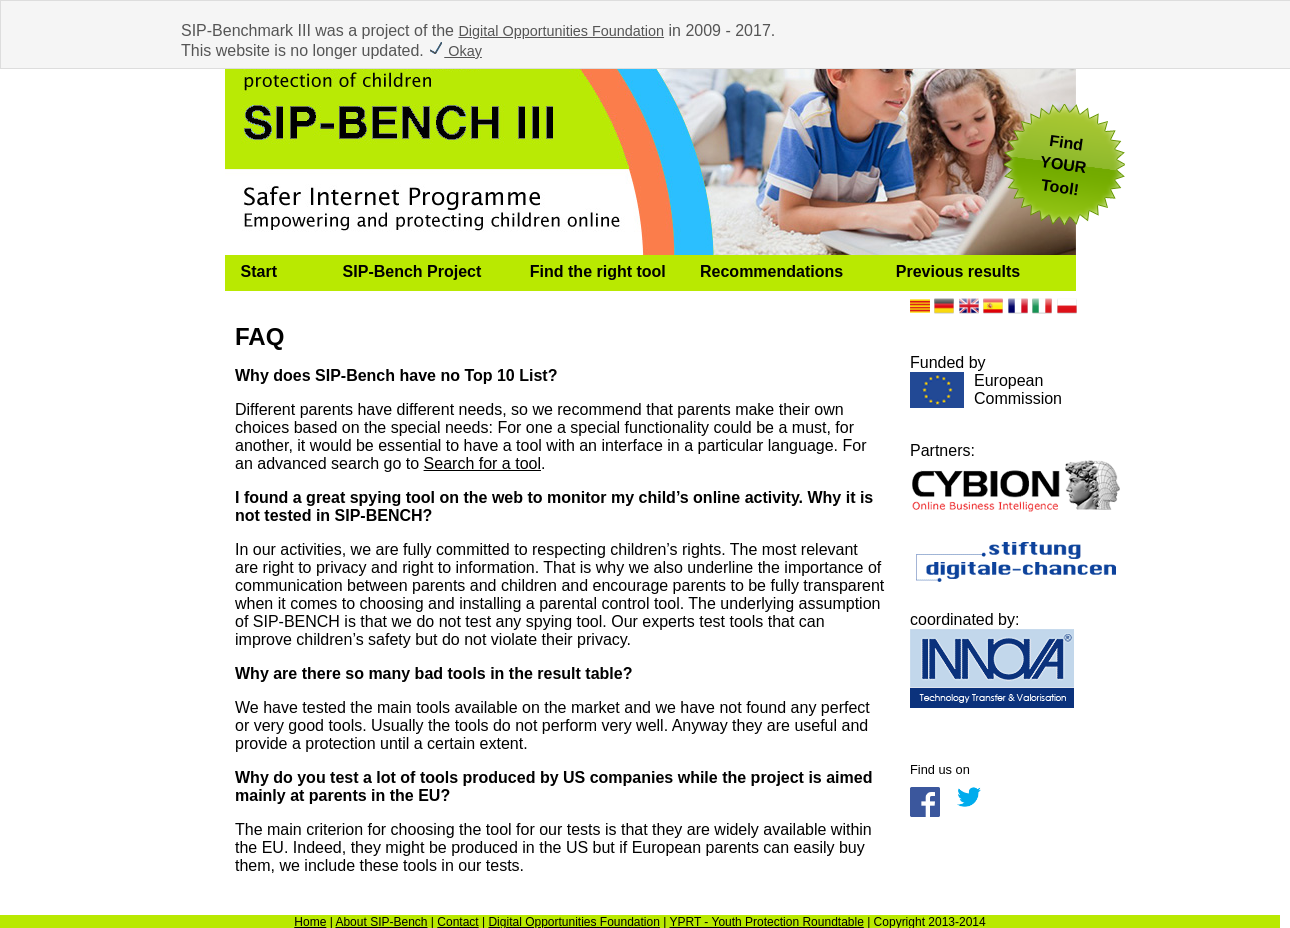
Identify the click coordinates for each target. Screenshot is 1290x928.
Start (259, 271)
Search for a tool (482, 463)
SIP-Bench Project (412, 271)
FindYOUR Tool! (1063, 165)
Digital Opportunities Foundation (561, 31)
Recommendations (771, 271)
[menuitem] (276, 273)
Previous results (958, 271)
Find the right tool (598, 271)
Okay (455, 51)
